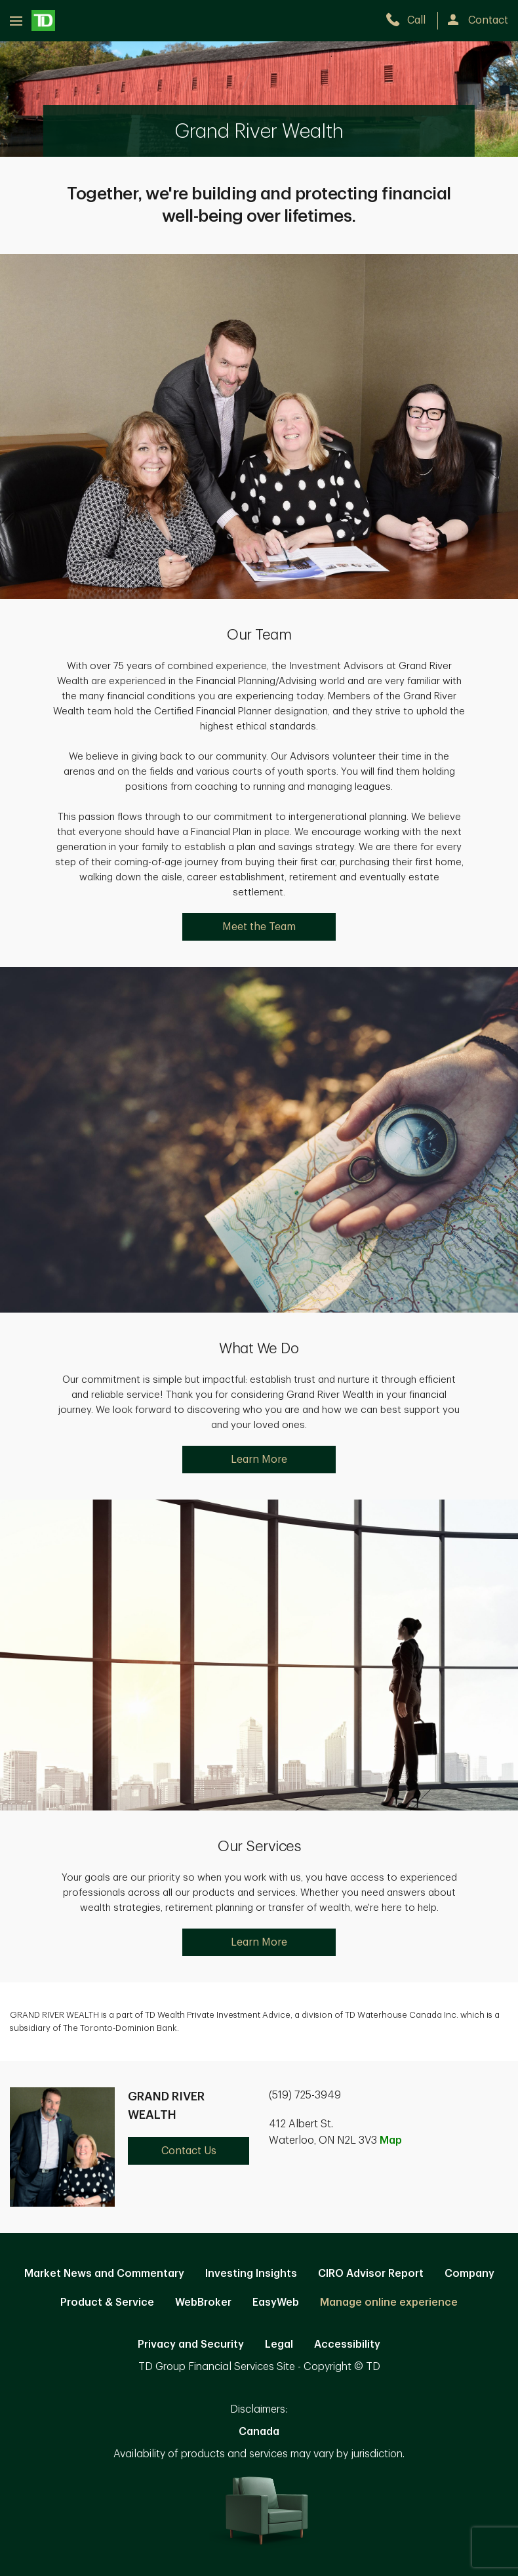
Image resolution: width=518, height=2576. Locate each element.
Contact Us (188, 2151)
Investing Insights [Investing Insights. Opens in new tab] (251, 2273)
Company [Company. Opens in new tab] (469, 2273)
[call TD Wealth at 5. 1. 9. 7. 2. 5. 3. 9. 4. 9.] (411, 20)
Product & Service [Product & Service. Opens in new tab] (107, 2302)
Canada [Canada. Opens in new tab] (259, 2431)
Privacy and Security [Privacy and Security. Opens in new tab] (191, 2344)
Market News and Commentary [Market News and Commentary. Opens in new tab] (104, 2273)
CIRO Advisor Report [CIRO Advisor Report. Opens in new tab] (371, 2273)
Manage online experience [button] (389, 2302)
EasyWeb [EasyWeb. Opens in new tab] (275, 2302)
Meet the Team (259, 927)
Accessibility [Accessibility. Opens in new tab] (347, 2344)
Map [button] (391, 2140)
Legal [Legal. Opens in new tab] (279, 2344)
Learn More (259, 1459)
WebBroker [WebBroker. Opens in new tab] (203, 2302)
